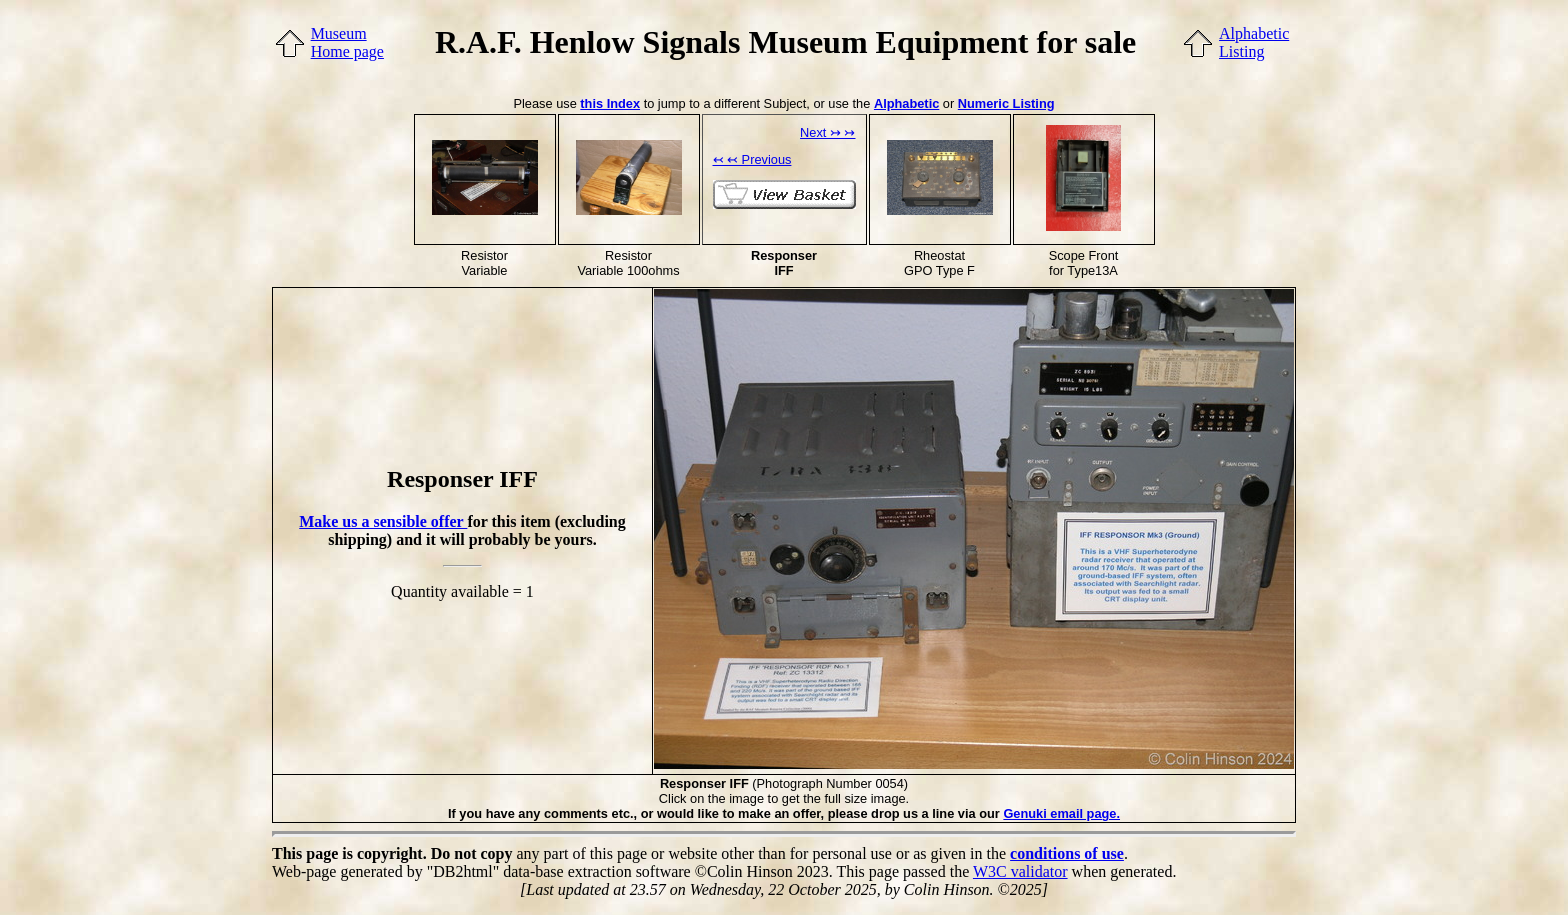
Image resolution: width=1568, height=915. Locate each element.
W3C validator (1020, 871)
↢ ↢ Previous (752, 159)
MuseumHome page (347, 42)
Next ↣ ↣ (827, 132)
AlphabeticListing (1254, 42)
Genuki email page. (1061, 813)
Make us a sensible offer (383, 521)
